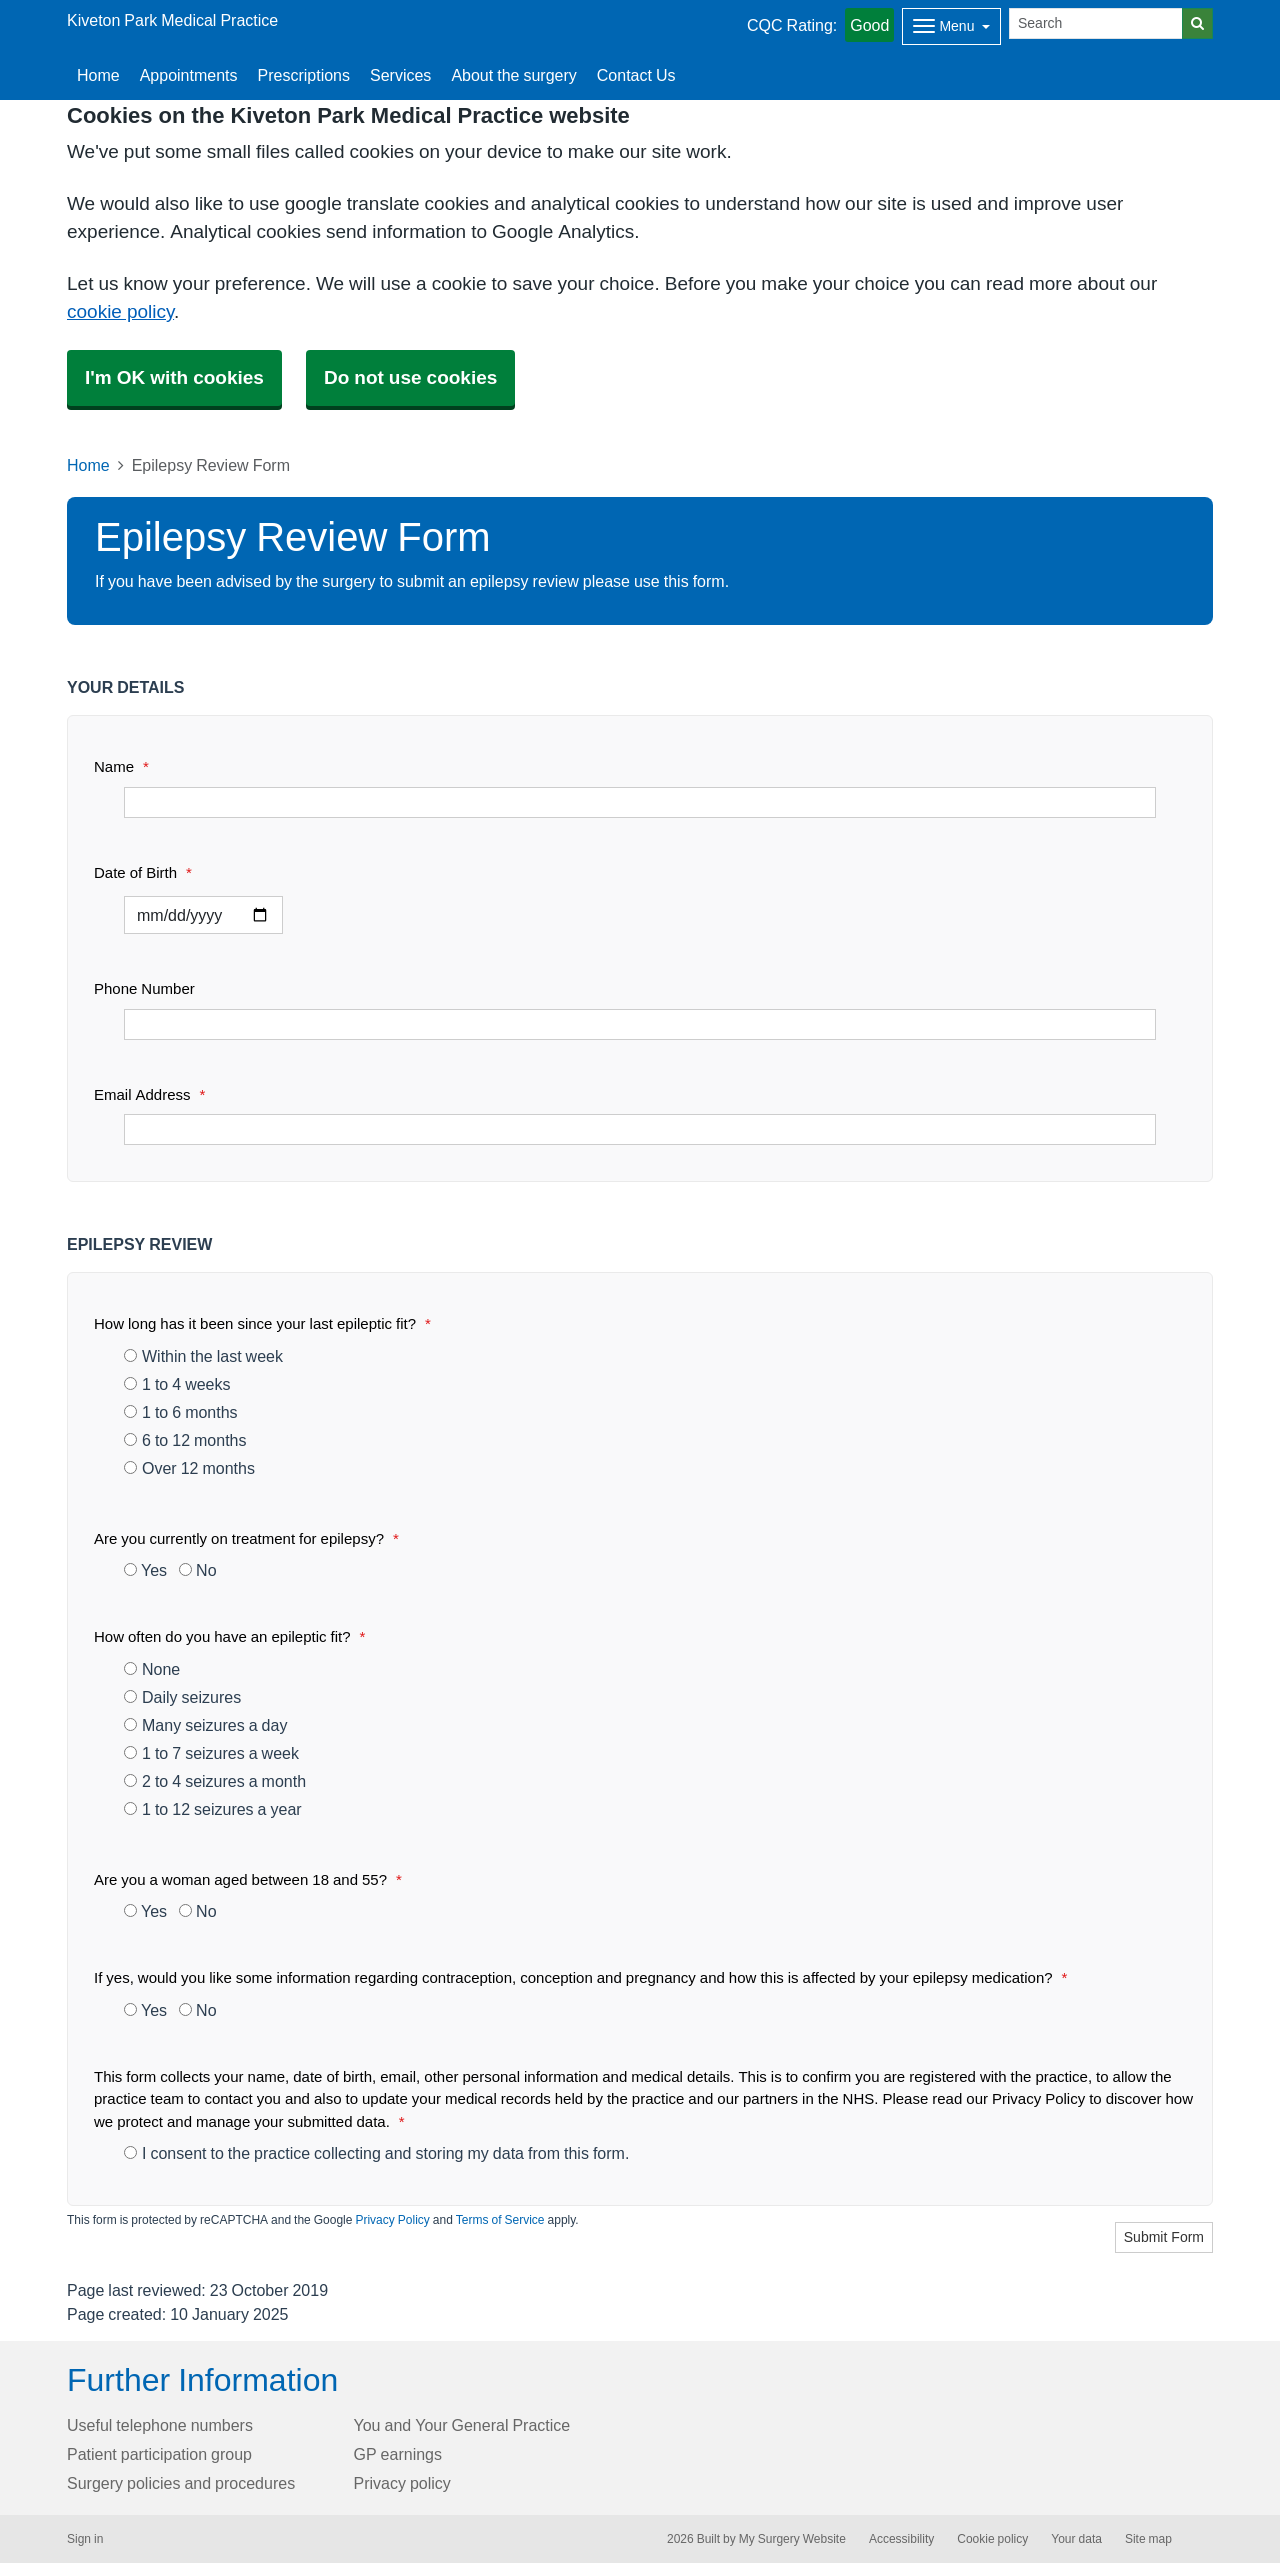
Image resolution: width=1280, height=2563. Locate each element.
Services (400, 75)
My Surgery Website (792, 2539)
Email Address (149, 1094)
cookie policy (120, 311)
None (152, 1669)
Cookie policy (992, 2539)
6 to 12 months (185, 1440)
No (197, 1570)
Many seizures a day (205, 1725)
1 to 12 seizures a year (213, 1809)
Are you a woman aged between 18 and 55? (248, 1879)
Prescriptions (304, 75)
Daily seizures (182, 1697)
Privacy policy (402, 2483)
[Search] (1096, 23)
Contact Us (636, 75)
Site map (1148, 2539)
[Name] (640, 802)
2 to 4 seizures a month (215, 1781)
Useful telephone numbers (160, 2425)
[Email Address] (640, 1129)
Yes (145, 1570)
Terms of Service (500, 2220)
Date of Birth (143, 872)
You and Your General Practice (462, 2425)
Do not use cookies (410, 377)
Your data (1076, 2539)
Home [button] (98, 75)
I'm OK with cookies (174, 377)
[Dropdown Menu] (951, 26)
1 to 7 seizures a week (211, 1753)
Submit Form (1164, 2237)
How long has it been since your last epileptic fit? (262, 1323)
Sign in (85, 2539)
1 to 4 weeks (177, 1384)
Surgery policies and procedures (181, 2483)
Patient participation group (159, 2454)
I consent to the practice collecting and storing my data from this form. (376, 2153)
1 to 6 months (181, 1412)
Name (121, 766)
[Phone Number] (640, 1024)
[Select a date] (203, 915)
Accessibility (901, 2539)
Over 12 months (189, 1468)
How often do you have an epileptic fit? (229, 1636)
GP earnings (398, 2454)
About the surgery (513, 75)
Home (88, 465)
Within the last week (203, 1356)
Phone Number (144, 988)
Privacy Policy (392, 2220)
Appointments (189, 75)
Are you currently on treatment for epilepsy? (246, 1538)
